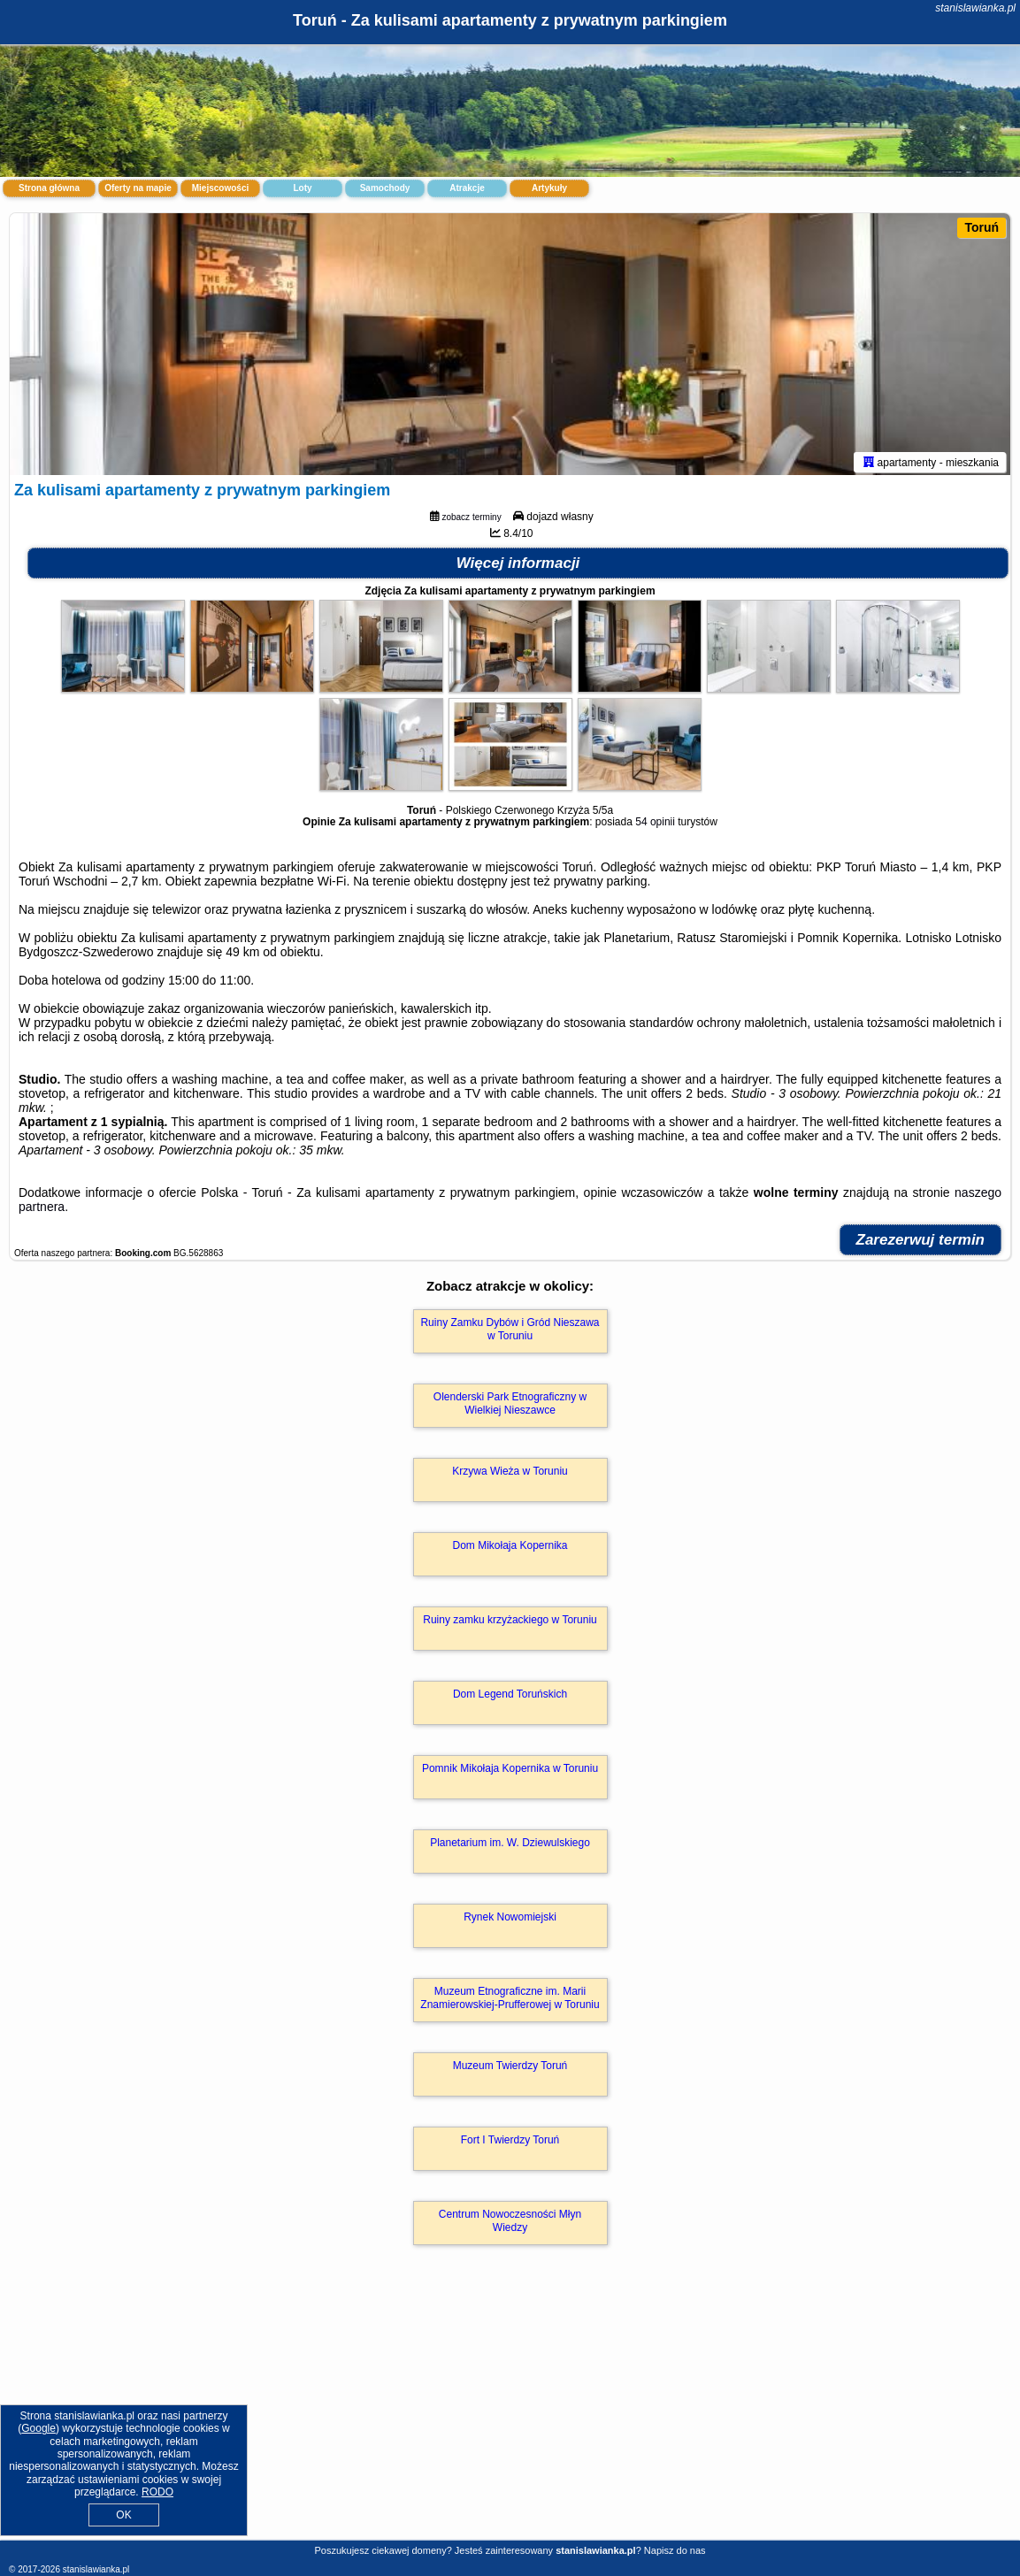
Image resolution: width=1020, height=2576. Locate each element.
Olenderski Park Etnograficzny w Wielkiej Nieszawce (510, 1406)
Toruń (981, 227)
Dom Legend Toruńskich (510, 1697)
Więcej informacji (518, 566)
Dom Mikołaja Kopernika (509, 1549)
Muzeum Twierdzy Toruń (510, 2069)
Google (38, 2428)
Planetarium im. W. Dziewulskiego (510, 1846)
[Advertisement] (510, 2413)
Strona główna (49, 188)
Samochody (385, 188)
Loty (302, 188)
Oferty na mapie (138, 188)
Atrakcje (466, 188)
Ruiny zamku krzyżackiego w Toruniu (510, 1623)
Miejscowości (220, 188)
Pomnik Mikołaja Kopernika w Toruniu (510, 1772)
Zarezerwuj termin (920, 1243)
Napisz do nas (675, 2550)
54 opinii (655, 825)
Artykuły (549, 188)
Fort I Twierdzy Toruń (510, 2143)
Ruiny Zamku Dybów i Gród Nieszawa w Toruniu (509, 1332)
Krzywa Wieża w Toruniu (510, 1474)
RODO (157, 2492)
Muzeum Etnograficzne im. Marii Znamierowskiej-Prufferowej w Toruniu (509, 2001)
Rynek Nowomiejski (510, 1920)
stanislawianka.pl (975, 8)
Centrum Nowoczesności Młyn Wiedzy (510, 2224)
